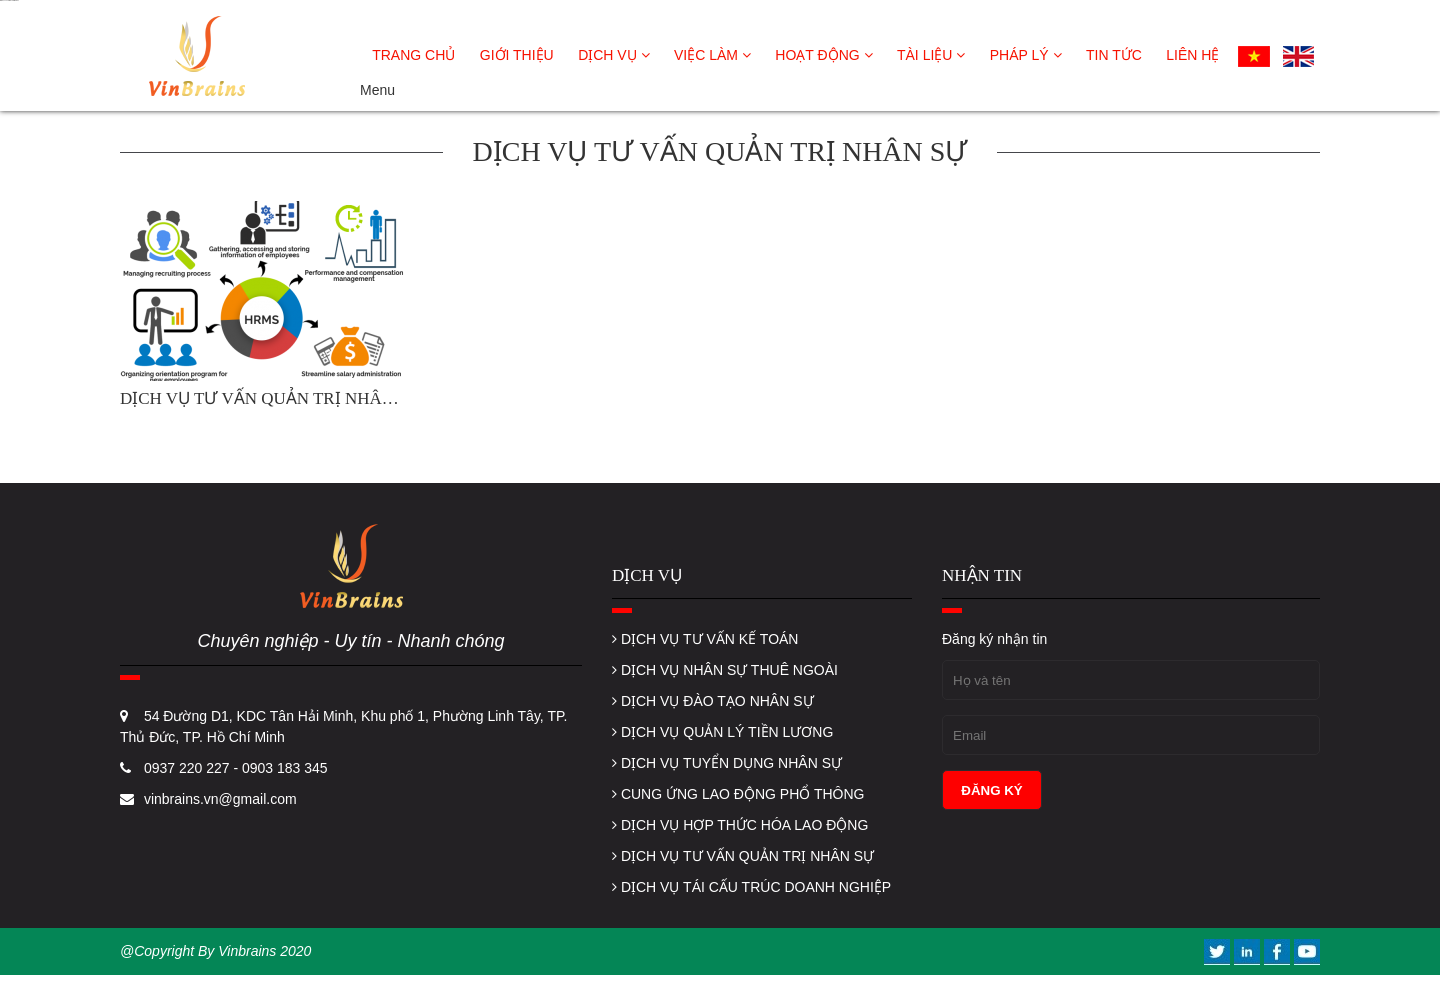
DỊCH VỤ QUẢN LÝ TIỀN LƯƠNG (722, 732)
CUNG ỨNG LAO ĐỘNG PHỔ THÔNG (738, 794)
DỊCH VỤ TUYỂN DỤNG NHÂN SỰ (727, 763)
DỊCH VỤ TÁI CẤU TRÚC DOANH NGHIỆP (751, 887)
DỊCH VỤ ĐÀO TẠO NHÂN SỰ (713, 701)
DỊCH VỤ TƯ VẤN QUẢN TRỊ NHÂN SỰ (743, 856)
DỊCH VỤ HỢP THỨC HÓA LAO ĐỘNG (740, 825)
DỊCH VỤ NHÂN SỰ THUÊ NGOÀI (725, 670)
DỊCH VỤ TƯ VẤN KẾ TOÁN (705, 639)
